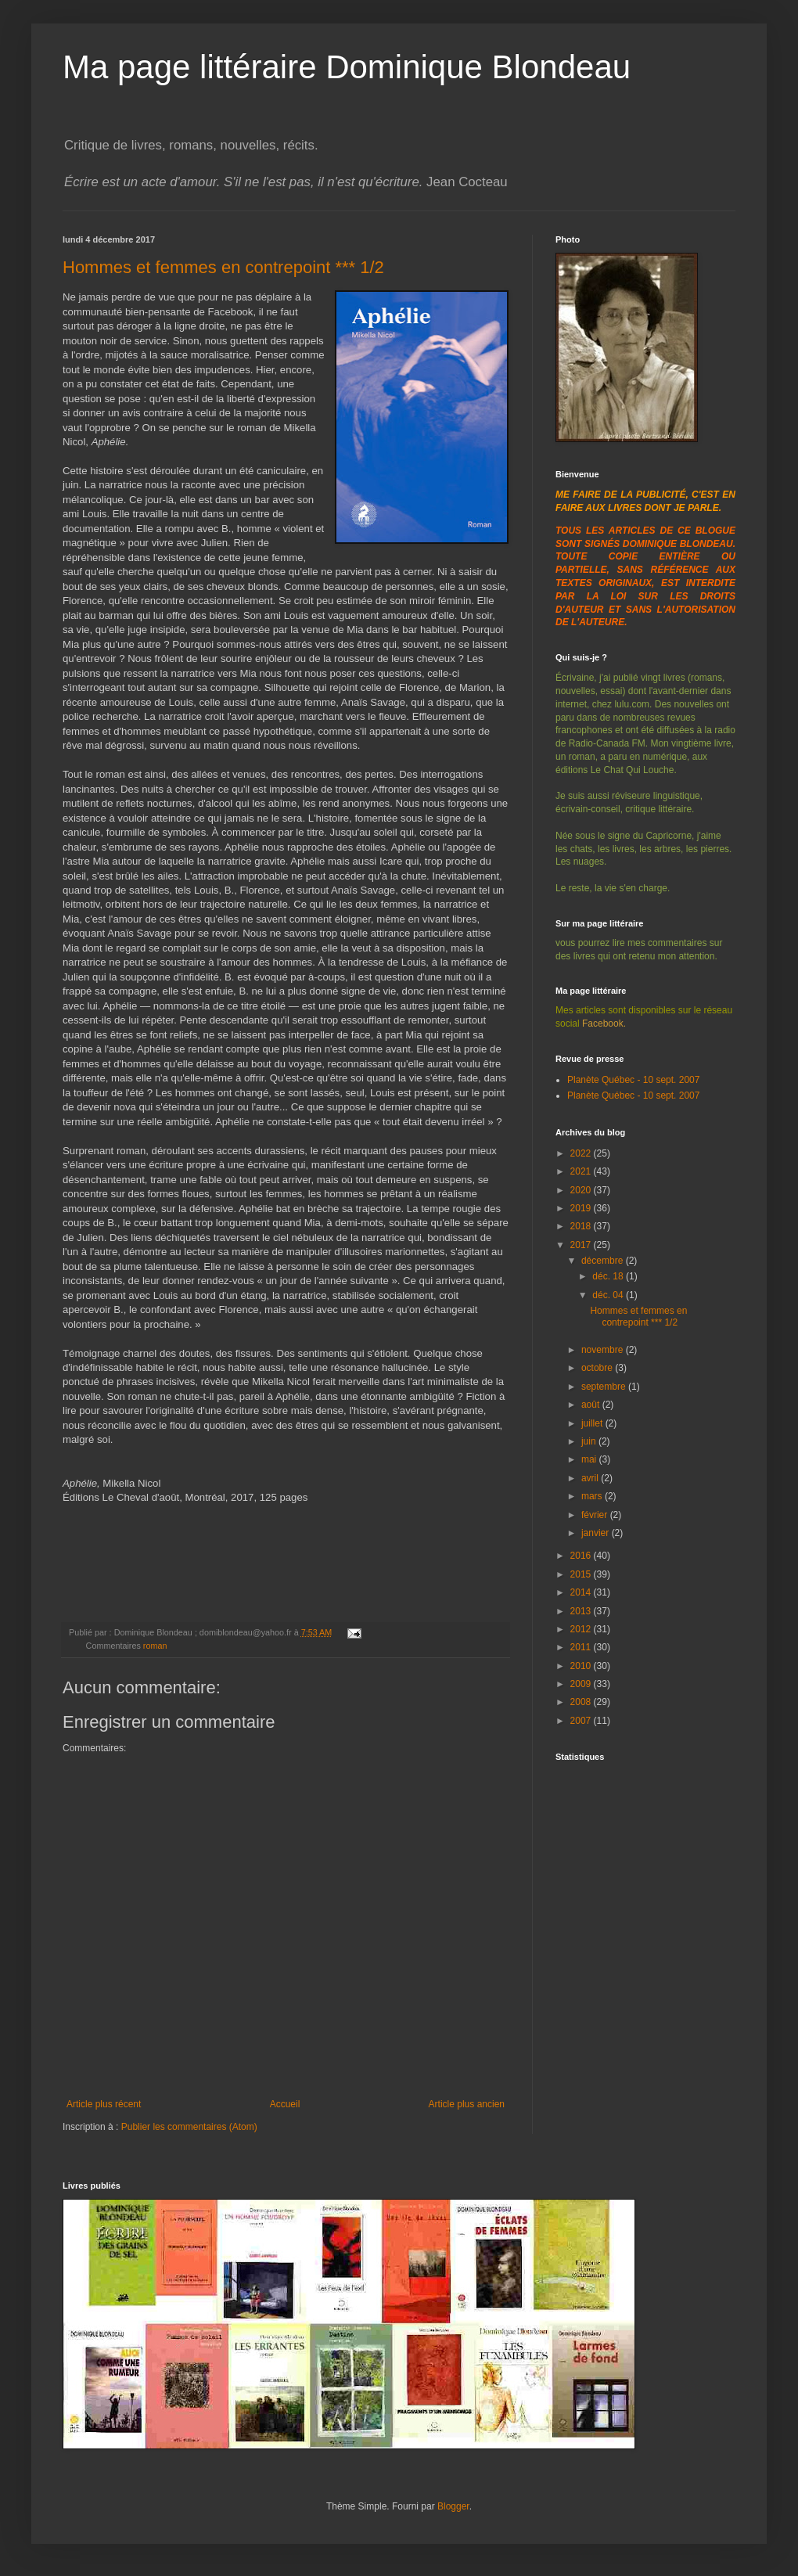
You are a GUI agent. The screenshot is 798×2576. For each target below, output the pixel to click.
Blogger (453, 2506)
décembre (603, 1260)
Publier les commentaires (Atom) (189, 2126)
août (591, 1404)
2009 (582, 1683)
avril (591, 1478)
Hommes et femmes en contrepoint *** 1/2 (223, 267)
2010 (582, 1665)
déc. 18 (609, 1276)
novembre (603, 1349)
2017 (582, 1244)
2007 (582, 1720)
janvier (596, 1532)
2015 (582, 1574)
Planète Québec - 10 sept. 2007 (633, 1079)
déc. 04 (609, 1295)
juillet (593, 1423)
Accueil (285, 2104)
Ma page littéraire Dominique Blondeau (347, 67)
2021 (582, 1171)
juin (589, 1441)
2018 (582, 1226)
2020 (582, 1190)
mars (593, 1496)
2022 (582, 1153)
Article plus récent (103, 2104)
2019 (582, 1208)
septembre (604, 1386)
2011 (582, 1647)
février (595, 1514)
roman (155, 1645)
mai (590, 1459)
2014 (582, 1592)
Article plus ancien (467, 2104)
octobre (598, 1367)
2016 (582, 1555)
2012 (582, 1629)
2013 (582, 1611)
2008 (582, 1701)
